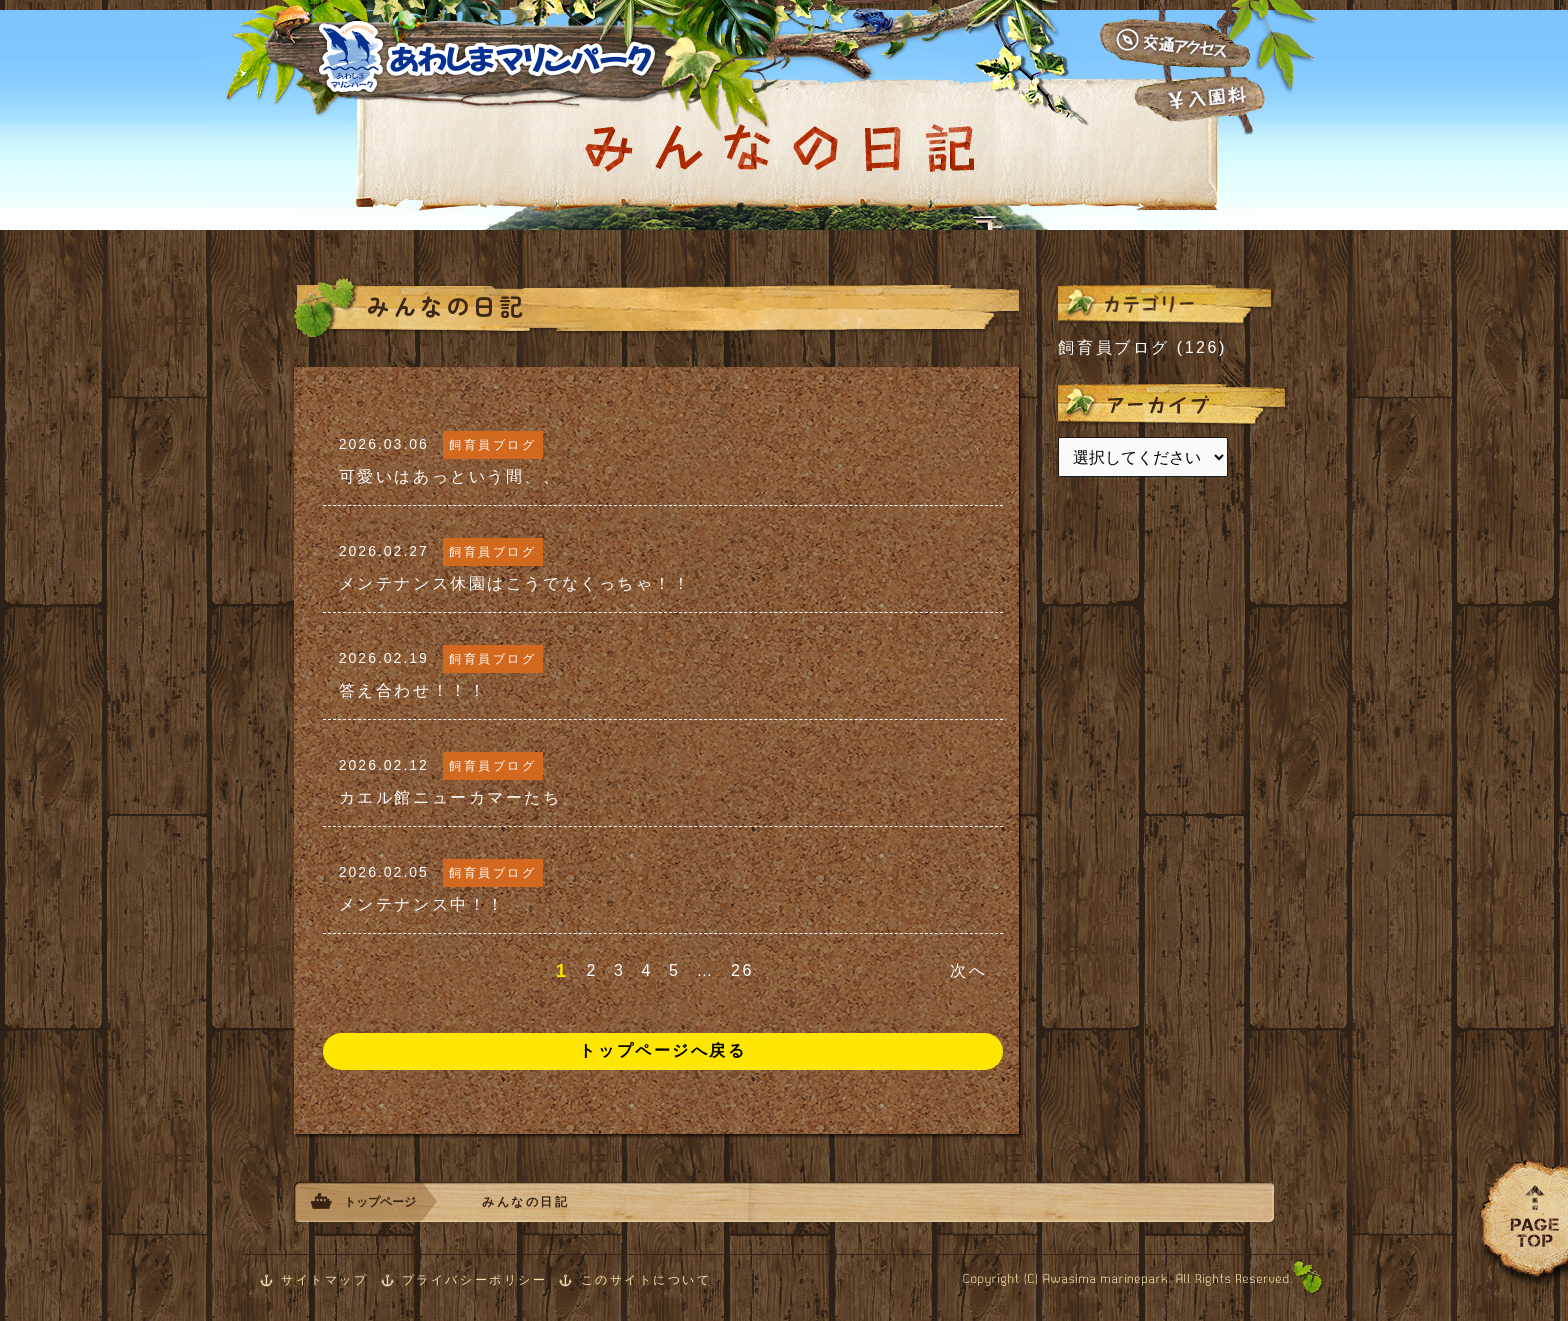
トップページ (380, 1202)
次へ (968, 970)
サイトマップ (324, 1280)
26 (742, 970)
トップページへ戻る (662, 1050)
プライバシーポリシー (475, 1280)
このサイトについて (646, 1280)
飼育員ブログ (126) (1142, 347)
